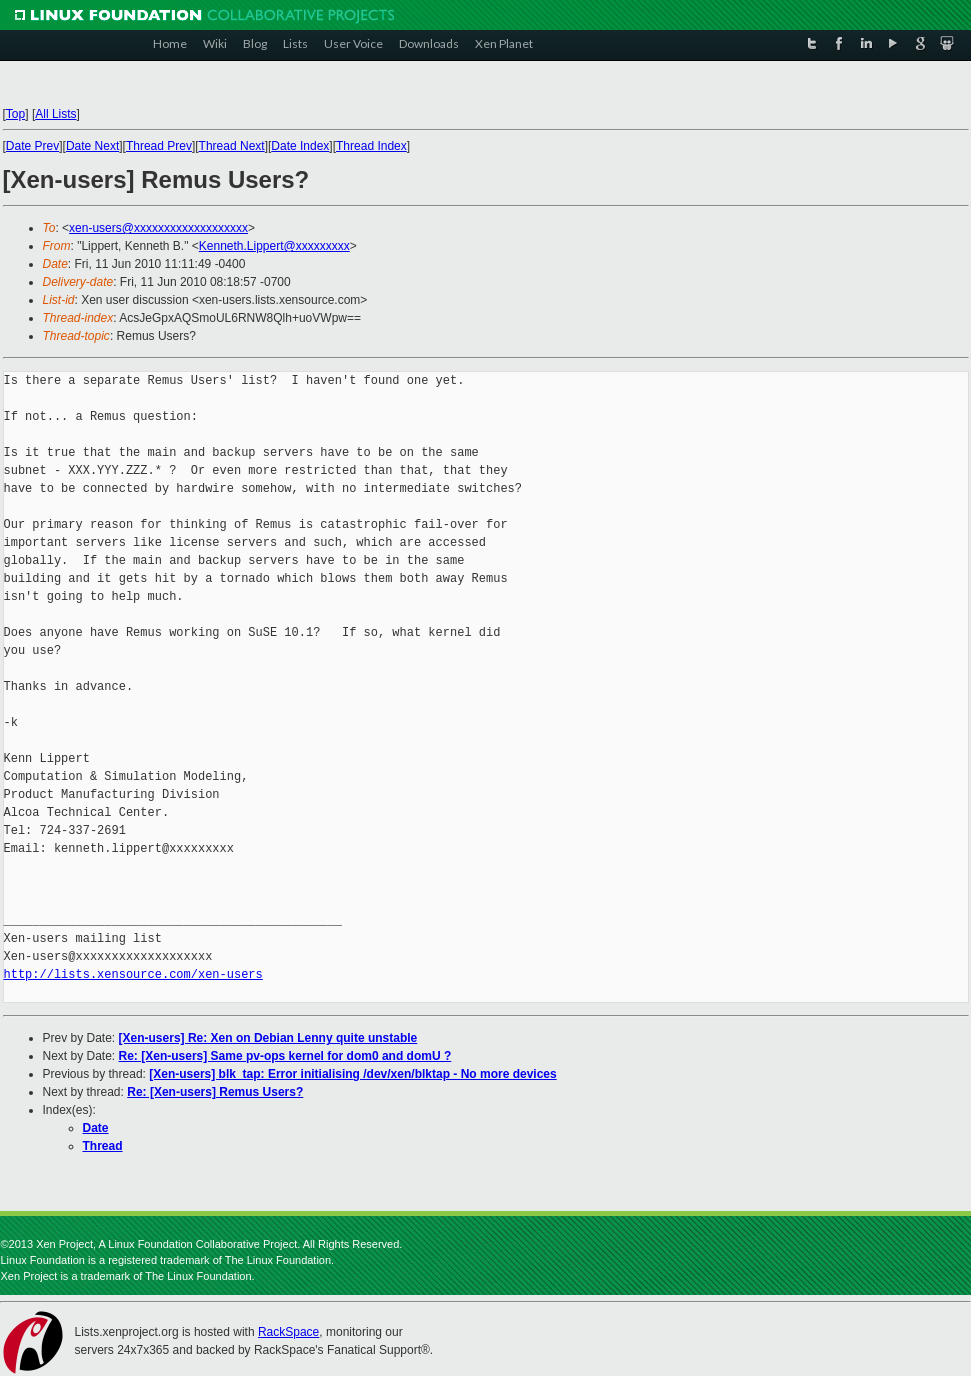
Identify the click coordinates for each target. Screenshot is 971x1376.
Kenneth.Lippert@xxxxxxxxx (274, 246)
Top (15, 114)
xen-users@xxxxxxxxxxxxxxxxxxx (158, 228)
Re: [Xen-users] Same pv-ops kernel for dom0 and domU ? (285, 1056)
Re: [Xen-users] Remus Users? (215, 1092)
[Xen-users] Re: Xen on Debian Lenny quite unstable (268, 1038)
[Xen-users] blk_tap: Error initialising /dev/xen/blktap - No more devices (352, 1074)
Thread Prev (159, 146)
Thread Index (371, 146)
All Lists (55, 114)
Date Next (92, 146)
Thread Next (232, 146)
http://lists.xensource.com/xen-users (133, 974)
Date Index (300, 146)
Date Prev (32, 146)
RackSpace (288, 1332)
